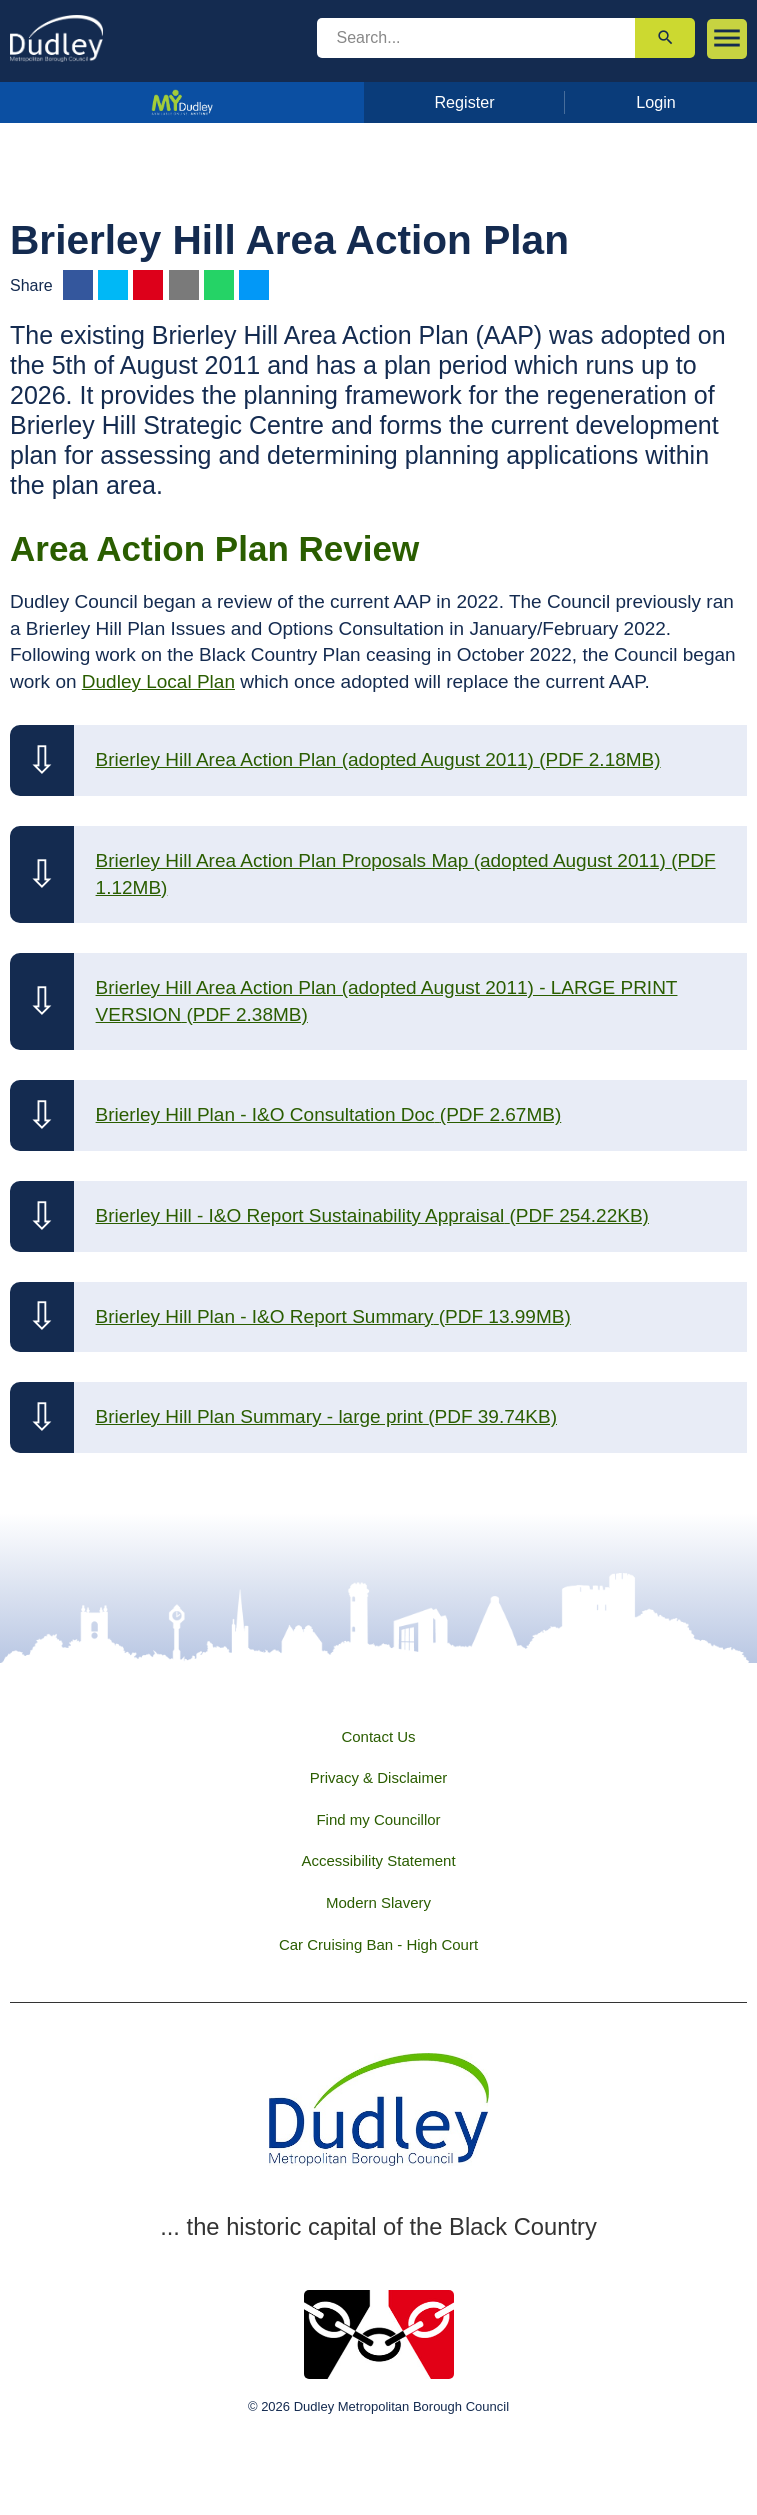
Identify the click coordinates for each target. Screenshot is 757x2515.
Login (656, 102)
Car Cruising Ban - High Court (378, 1944)
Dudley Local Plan (158, 681)
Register (464, 102)
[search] (476, 38)
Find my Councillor (378, 1819)
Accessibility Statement (378, 1860)
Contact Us (378, 1736)
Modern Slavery (378, 1902)
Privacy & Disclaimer (379, 1777)
